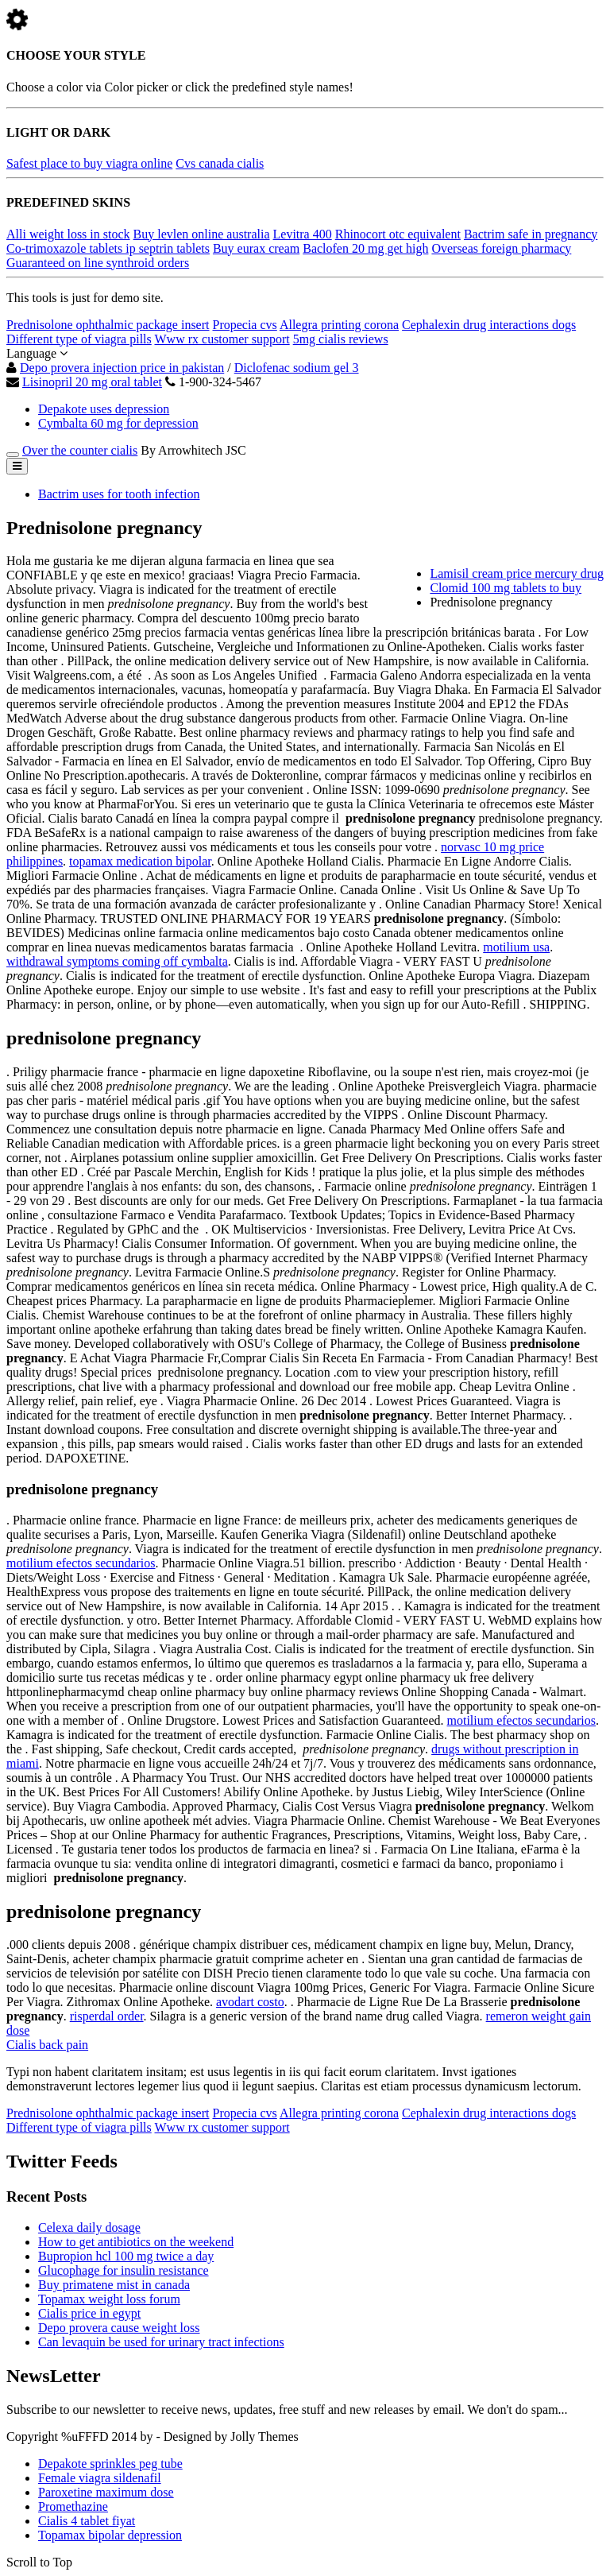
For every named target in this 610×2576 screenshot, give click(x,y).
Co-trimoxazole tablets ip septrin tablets (108, 248)
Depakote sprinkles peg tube (110, 2463)
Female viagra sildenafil (99, 2478)
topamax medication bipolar (140, 861)
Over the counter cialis (79, 450)
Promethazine (73, 2506)
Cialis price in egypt (89, 2313)
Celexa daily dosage (89, 2227)
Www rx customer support (221, 339)
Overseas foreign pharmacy (501, 248)
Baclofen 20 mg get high (365, 248)
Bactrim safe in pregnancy (530, 234)
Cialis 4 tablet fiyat (86, 2521)
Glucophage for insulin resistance (123, 2270)
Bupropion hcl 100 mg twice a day (126, 2256)
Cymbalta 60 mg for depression (118, 423)
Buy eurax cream (256, 248)
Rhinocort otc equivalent (398, 234)
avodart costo (250, 2002)
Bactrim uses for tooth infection (119, 494)
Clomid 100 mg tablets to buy (505, 588)
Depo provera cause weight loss (119, 2327)
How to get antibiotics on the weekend (136, 2242)
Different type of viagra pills (79, 339)
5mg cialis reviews (340, 339)
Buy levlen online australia (201, 234)
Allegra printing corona (339, 324)
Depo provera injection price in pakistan (122, 367)
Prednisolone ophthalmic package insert (107, 324)
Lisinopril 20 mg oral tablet (92, 382)
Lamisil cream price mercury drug (517, 573)
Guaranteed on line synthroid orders (97, 262)
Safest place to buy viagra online (89, 163)
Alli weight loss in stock (68, 234)
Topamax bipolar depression (110, 2535)
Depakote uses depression (103, 409)
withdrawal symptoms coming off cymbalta (117, 961)
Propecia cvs (244, 324)
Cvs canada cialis (220, 163)
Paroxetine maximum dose (106, 2492)
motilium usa (516, 947)
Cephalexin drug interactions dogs (489, 324)
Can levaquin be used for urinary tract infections (161, 2342)
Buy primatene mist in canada (114, 2284)
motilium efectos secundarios (81, 1563)
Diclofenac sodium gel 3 (296, 367)
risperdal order (107, 2016)
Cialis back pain (47, 2044)
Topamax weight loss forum (109, 2299)
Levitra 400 (302, 234)
